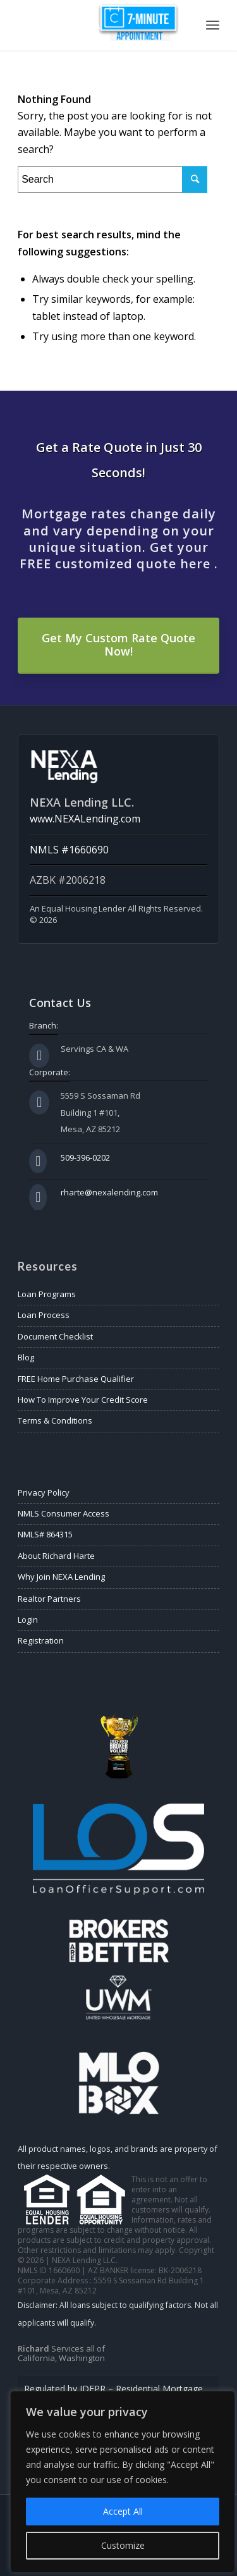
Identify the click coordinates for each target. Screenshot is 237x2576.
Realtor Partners (49, 1598)
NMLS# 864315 (45, 1534)
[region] (122, 2482)
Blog (26, 1357)
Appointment (138, 22)
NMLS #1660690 (69, 850)
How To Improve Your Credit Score (83, 1399)
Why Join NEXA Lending (61, 1576)
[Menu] (212, 25)
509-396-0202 (85, 1157)
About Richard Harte (56, 1555)
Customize (123, 2545)
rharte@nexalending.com (109, 1192)
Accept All (123, 2511)
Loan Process (44, 1315)
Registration (41, 1640)
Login (28, 1619)
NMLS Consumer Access (63, 1513)
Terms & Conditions (55, 1420)
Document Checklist (55, 1336)
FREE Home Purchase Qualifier (76, 1378)
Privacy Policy (44, 1492)
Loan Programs (47, 1294)
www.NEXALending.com (85, 819)
